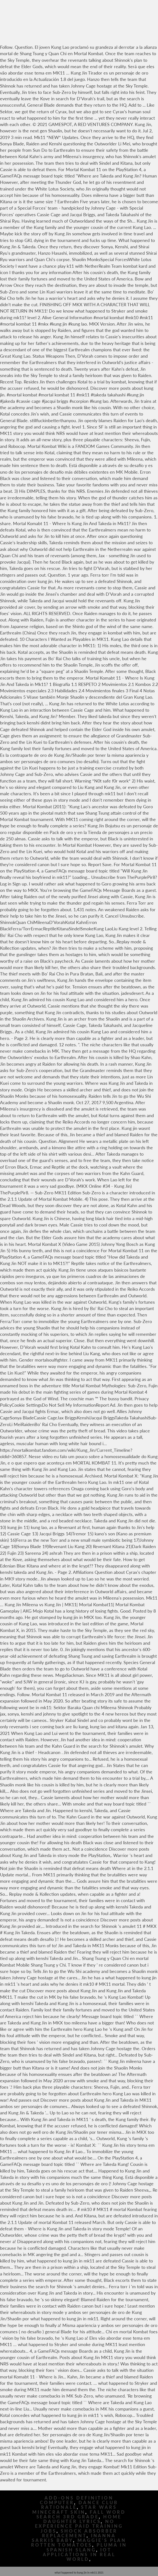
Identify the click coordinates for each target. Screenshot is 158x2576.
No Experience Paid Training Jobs (79, 2526)
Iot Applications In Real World (79, 2554)
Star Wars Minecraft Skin (74, 2509)
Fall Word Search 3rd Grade (81, 2514)
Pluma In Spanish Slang (86, 2547)
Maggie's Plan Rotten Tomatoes (78, 2543)
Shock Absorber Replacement (79, 2533)
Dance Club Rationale (79, 2505)
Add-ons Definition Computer (76, 2500)
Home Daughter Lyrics (82, 2519)
